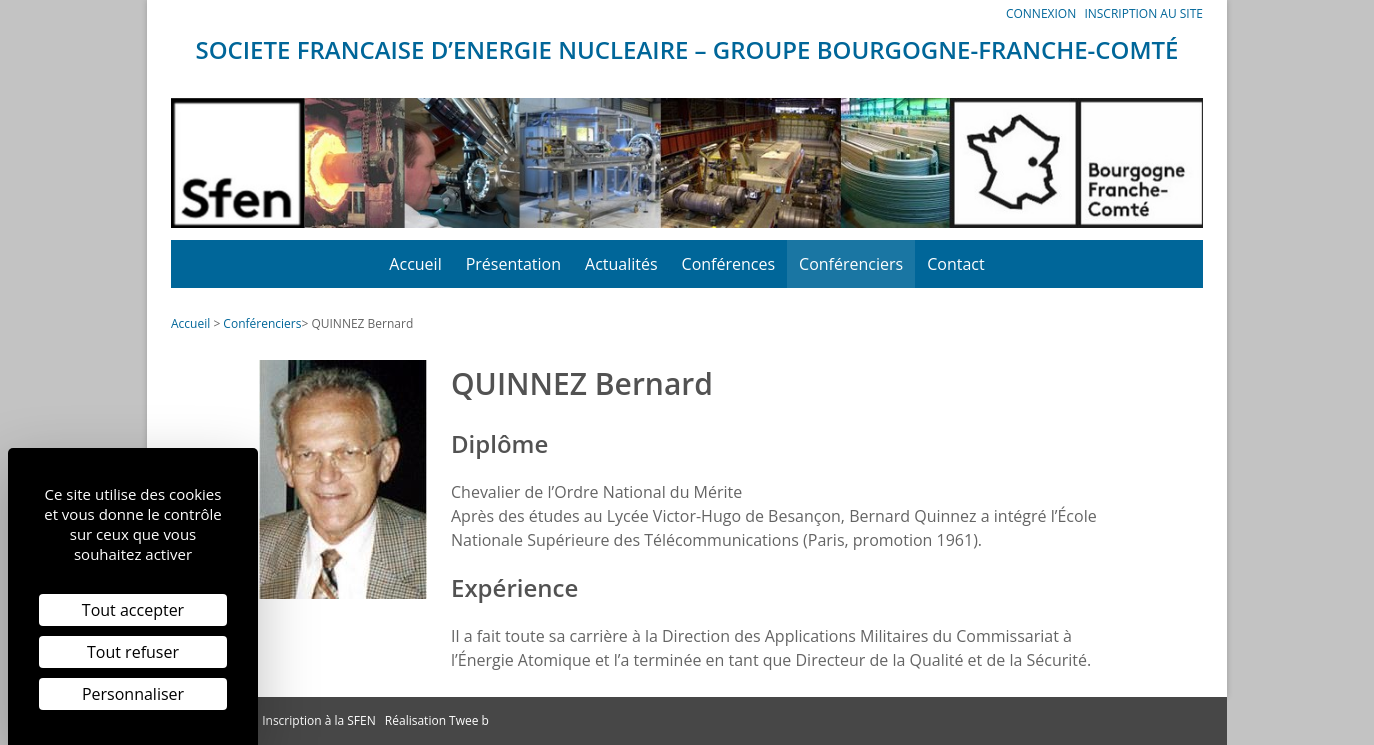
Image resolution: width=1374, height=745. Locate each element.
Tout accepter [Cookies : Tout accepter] (133, 610)
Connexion (1041, 13)
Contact (955, 264)
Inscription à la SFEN (319, 720)
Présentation (513, 264)
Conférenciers (851, 264)
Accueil (415, 264)
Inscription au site (1143, 13)
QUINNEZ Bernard (362, 323)
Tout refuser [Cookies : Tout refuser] (133, 652)
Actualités (621, 264)
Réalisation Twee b (437, 720)
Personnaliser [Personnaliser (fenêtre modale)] (133, 694)
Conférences (729, 264)
